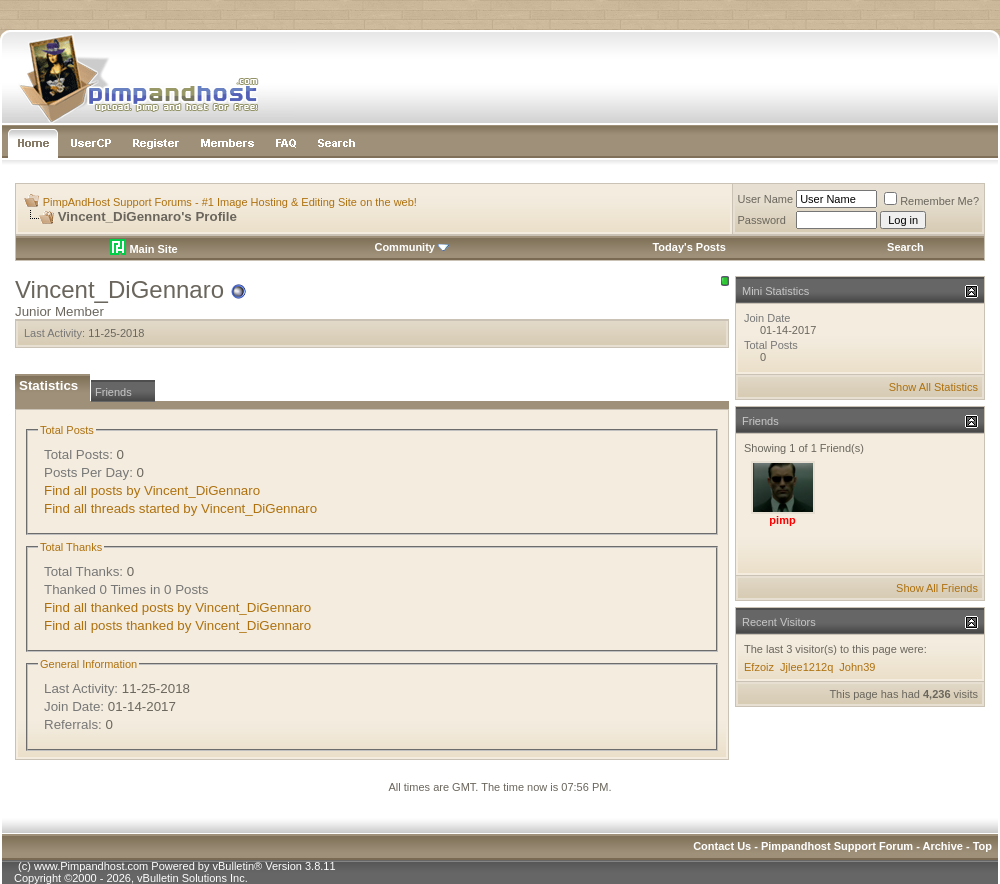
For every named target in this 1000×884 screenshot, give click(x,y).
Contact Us (722, 846)
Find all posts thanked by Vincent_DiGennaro (177, 625)
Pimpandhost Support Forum (837, 846)
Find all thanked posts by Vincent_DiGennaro (177, 607)
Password (762, 220)
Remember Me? (931, 201)
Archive (943, 846)
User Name (766, 199)
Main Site (143, 249)
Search (905, 247)
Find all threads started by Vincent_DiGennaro (180, 508)
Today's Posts (688, 247)
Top (982, 846)
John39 (857, 667)
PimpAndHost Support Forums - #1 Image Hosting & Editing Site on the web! (230, 202)
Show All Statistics (933, 387)
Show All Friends (937, 588)
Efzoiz (759, 667)
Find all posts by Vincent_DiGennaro (152, 490)
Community (411, 247)
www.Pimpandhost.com (91, 866)
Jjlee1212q (806, 667)
